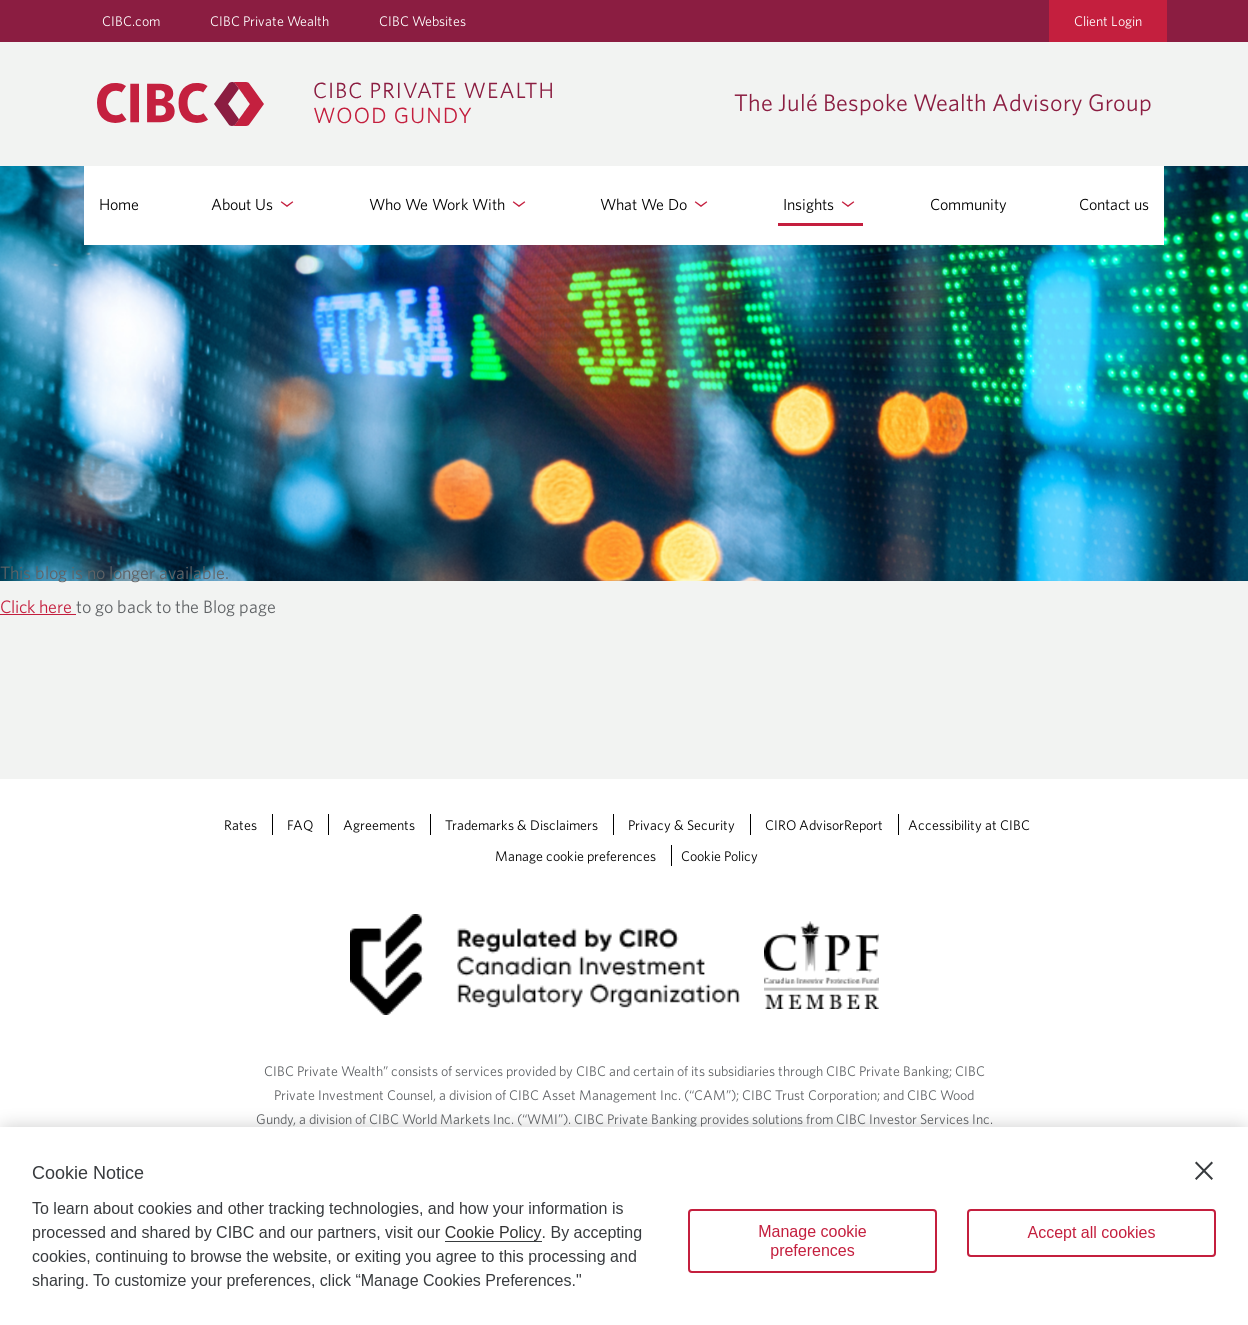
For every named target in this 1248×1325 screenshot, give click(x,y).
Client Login (1108, 21)
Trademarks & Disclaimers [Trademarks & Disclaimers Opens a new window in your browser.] (521, 825)
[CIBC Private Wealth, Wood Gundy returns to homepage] (334, 104)
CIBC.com (131, 21)
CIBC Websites (422, 21)
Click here (38, 606)
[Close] (1204, 1171)
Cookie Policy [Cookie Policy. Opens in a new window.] (493, 1232)
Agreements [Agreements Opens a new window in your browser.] (379, 825)
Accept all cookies (1091, 1232)
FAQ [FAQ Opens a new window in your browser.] (300, 825)
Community (968, 204)
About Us (254, 204)
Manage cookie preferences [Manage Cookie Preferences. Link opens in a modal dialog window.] (575, 856)
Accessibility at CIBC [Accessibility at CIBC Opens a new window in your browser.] (969, 825)
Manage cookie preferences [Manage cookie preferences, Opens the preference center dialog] (812, 1241)
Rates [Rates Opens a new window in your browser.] (240, 825)
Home (119, 204)
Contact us (1114, 204)
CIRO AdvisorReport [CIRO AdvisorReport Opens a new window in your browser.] (824, 825)
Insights (820, 204)
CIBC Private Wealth (269, 21)
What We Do (655, 204)
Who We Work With (449, 204)
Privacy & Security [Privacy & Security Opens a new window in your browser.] (681, 825)
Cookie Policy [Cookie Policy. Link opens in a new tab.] (719, 856)
